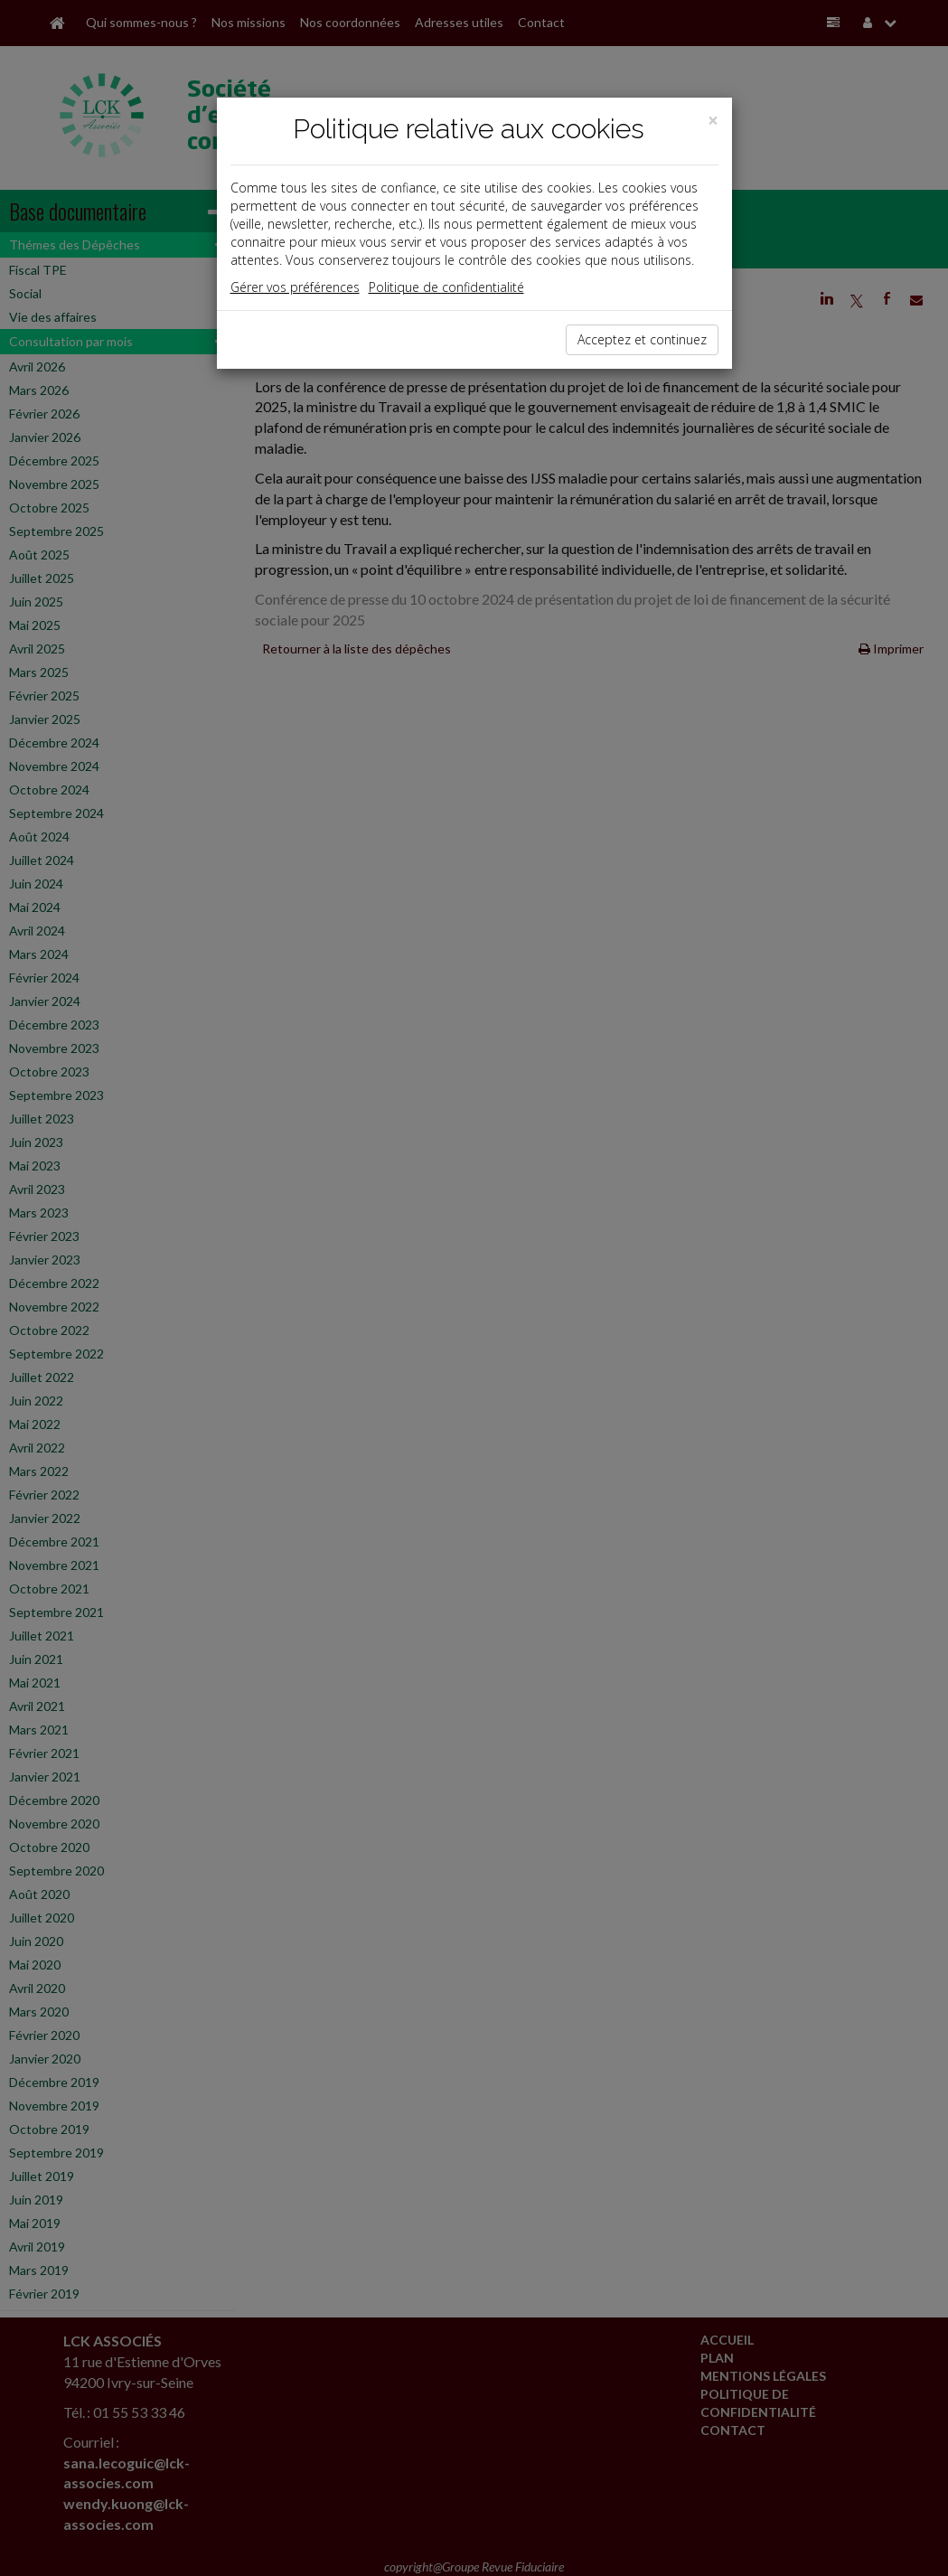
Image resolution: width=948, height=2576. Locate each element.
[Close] (713, 120)
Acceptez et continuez (642, 339)
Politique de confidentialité (446, 287)
